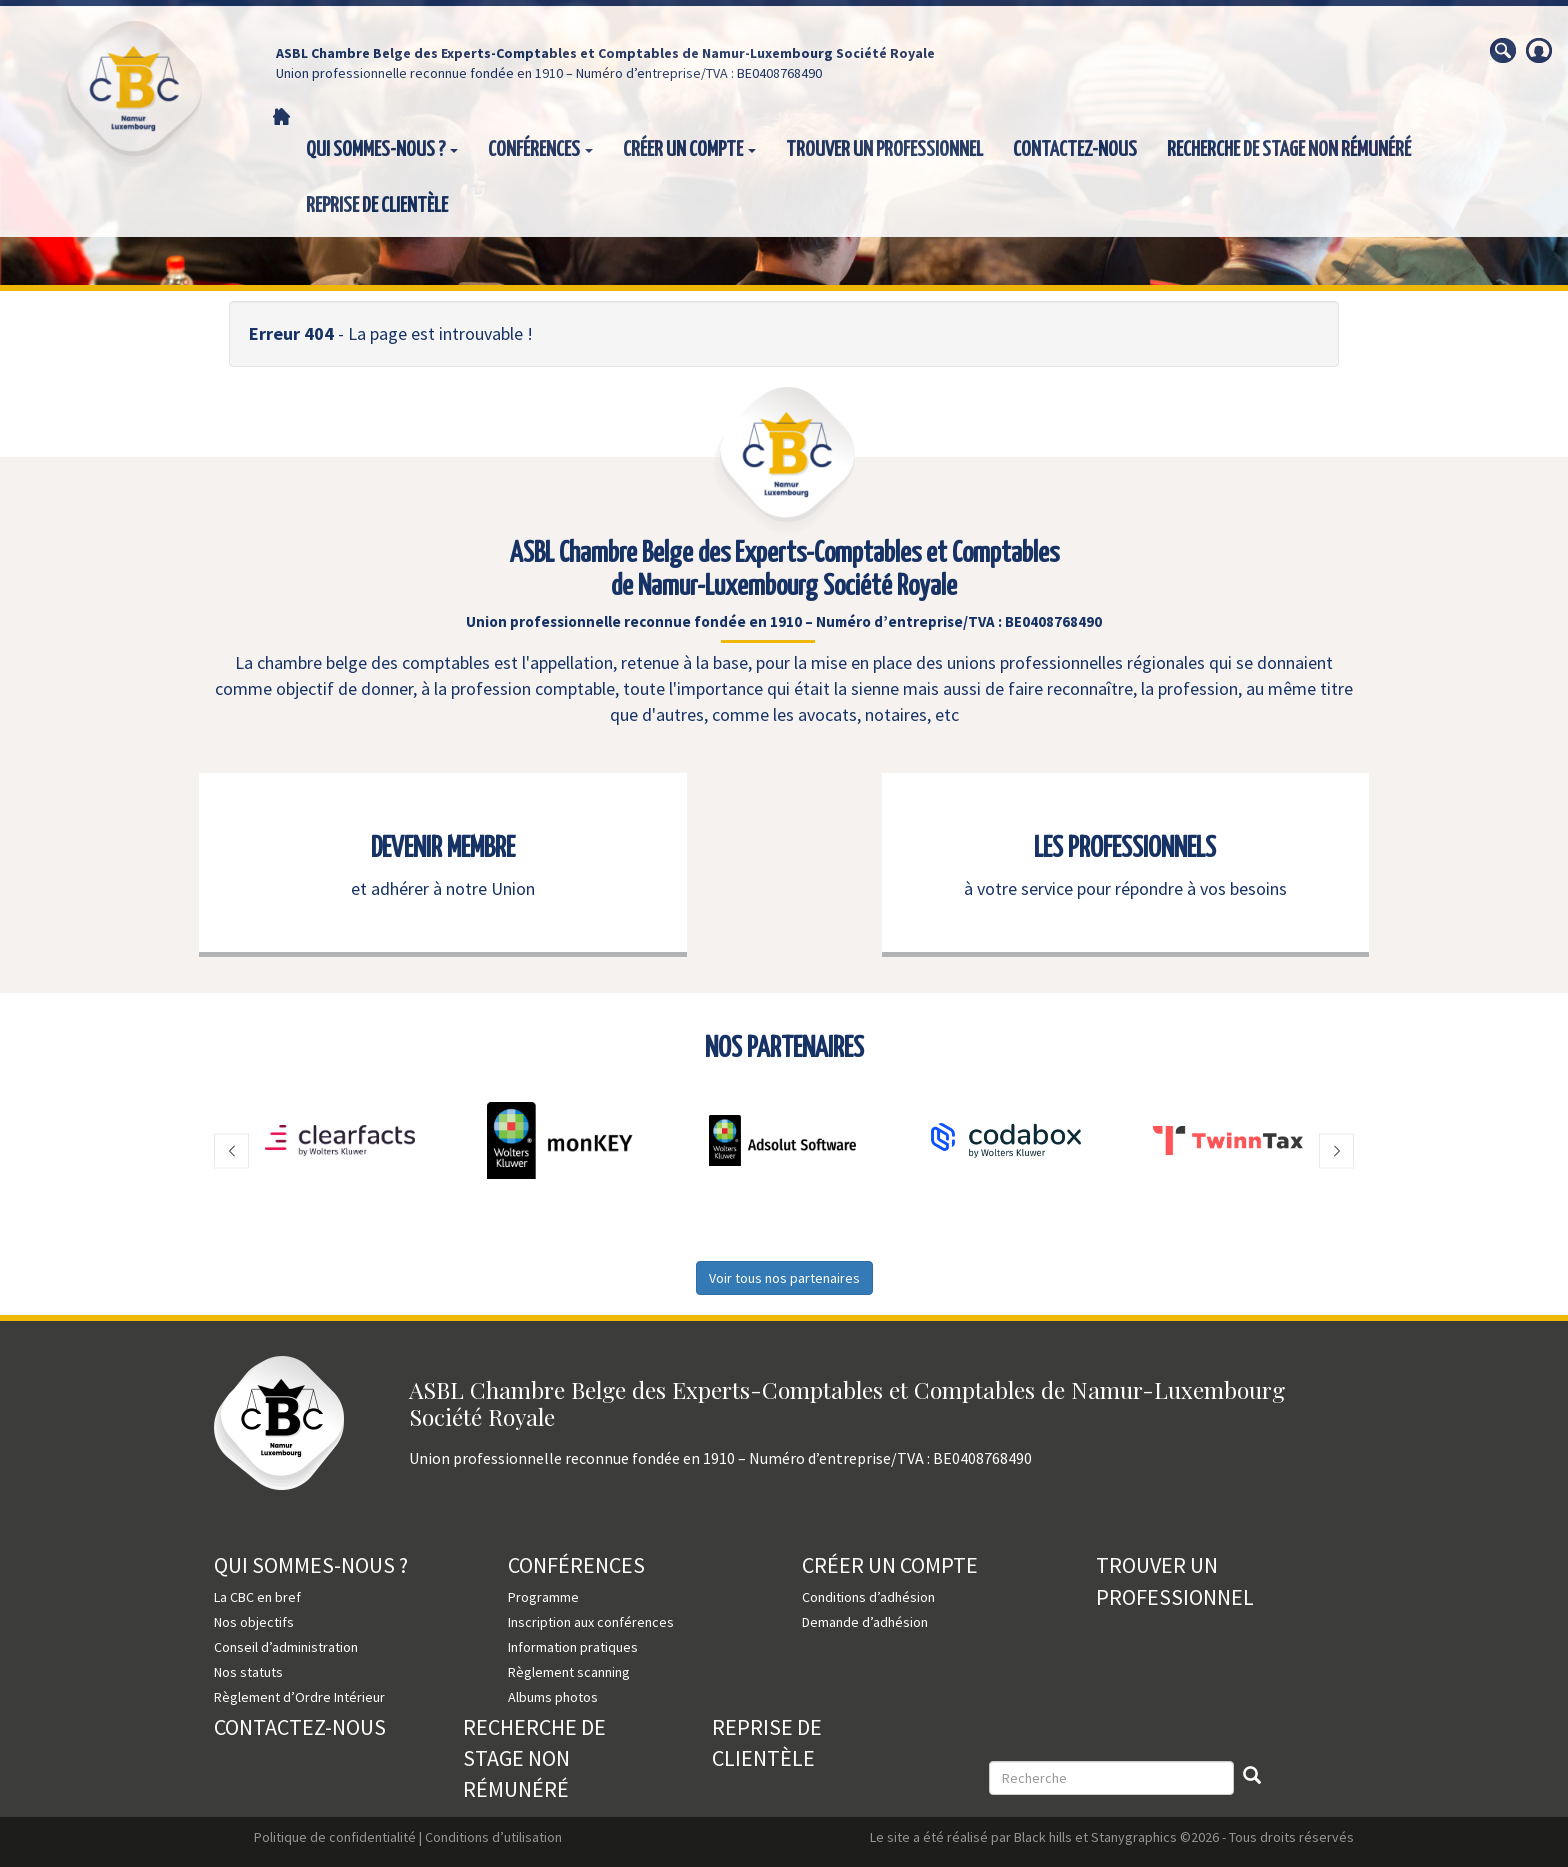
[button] (231, 1150)
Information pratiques (573, 1647)
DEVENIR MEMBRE (443, 849)
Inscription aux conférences (591, 1622)
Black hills (1043, 1837)
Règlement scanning (569, 1672)
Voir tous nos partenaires (784, 1278)
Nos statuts (248, 1672)
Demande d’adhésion (865, 1622)
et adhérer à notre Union (443, 888)
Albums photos (553, 1697)
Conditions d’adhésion (868, 1597)
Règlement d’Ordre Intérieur (299, 1697)
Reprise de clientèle (377, 206)
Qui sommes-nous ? (382, 150)
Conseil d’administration (286, 1647)
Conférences (540, 150)
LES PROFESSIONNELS (1125, 849)
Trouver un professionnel (884, 150)
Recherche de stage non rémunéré (1289, 150)
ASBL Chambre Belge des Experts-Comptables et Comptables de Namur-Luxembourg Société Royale (605, 53)
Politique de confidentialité (335, 1837)
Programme (543, 1597)
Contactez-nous (1075, 150)
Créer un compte (689, 150)
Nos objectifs (254, 1622)
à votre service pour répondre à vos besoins (1125, 888)
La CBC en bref (257, 1597)
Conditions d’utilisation (493, 1837)
